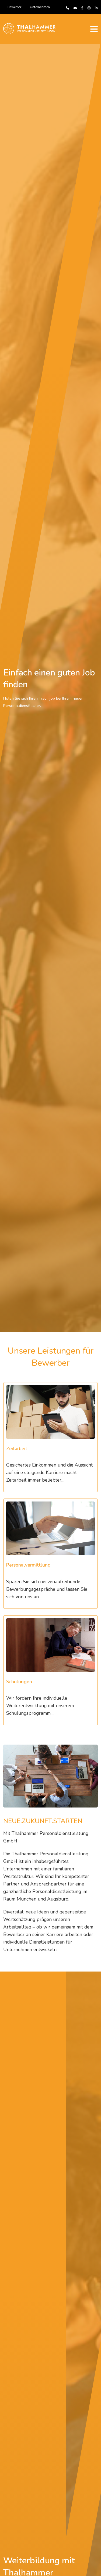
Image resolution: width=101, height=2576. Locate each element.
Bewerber (14, 7)
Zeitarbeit (16, 1448)
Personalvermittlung (28, 1565)
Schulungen (19, 1681)
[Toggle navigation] (94, 29)
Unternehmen (40, 7)
